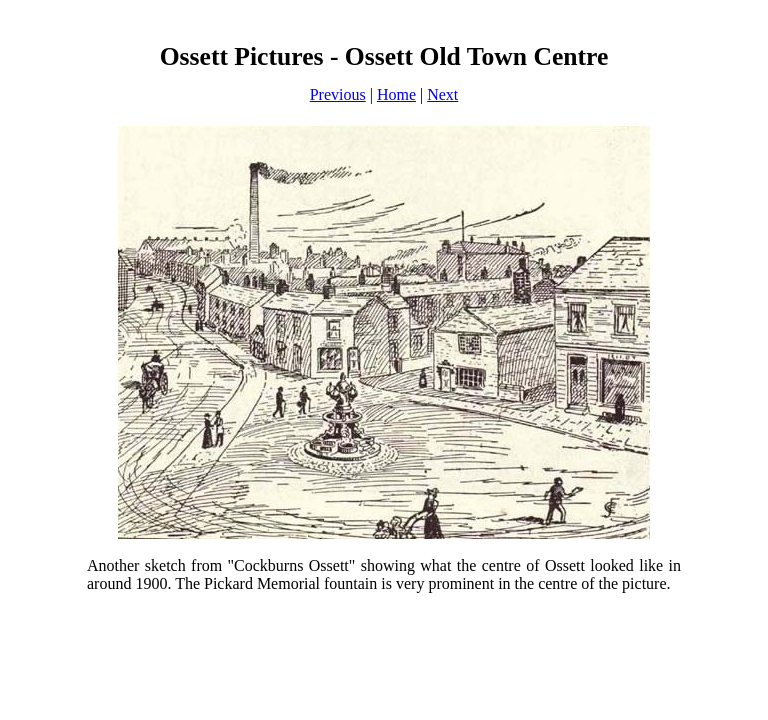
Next (442, 94)
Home (396, 94)
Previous (338, 94)
